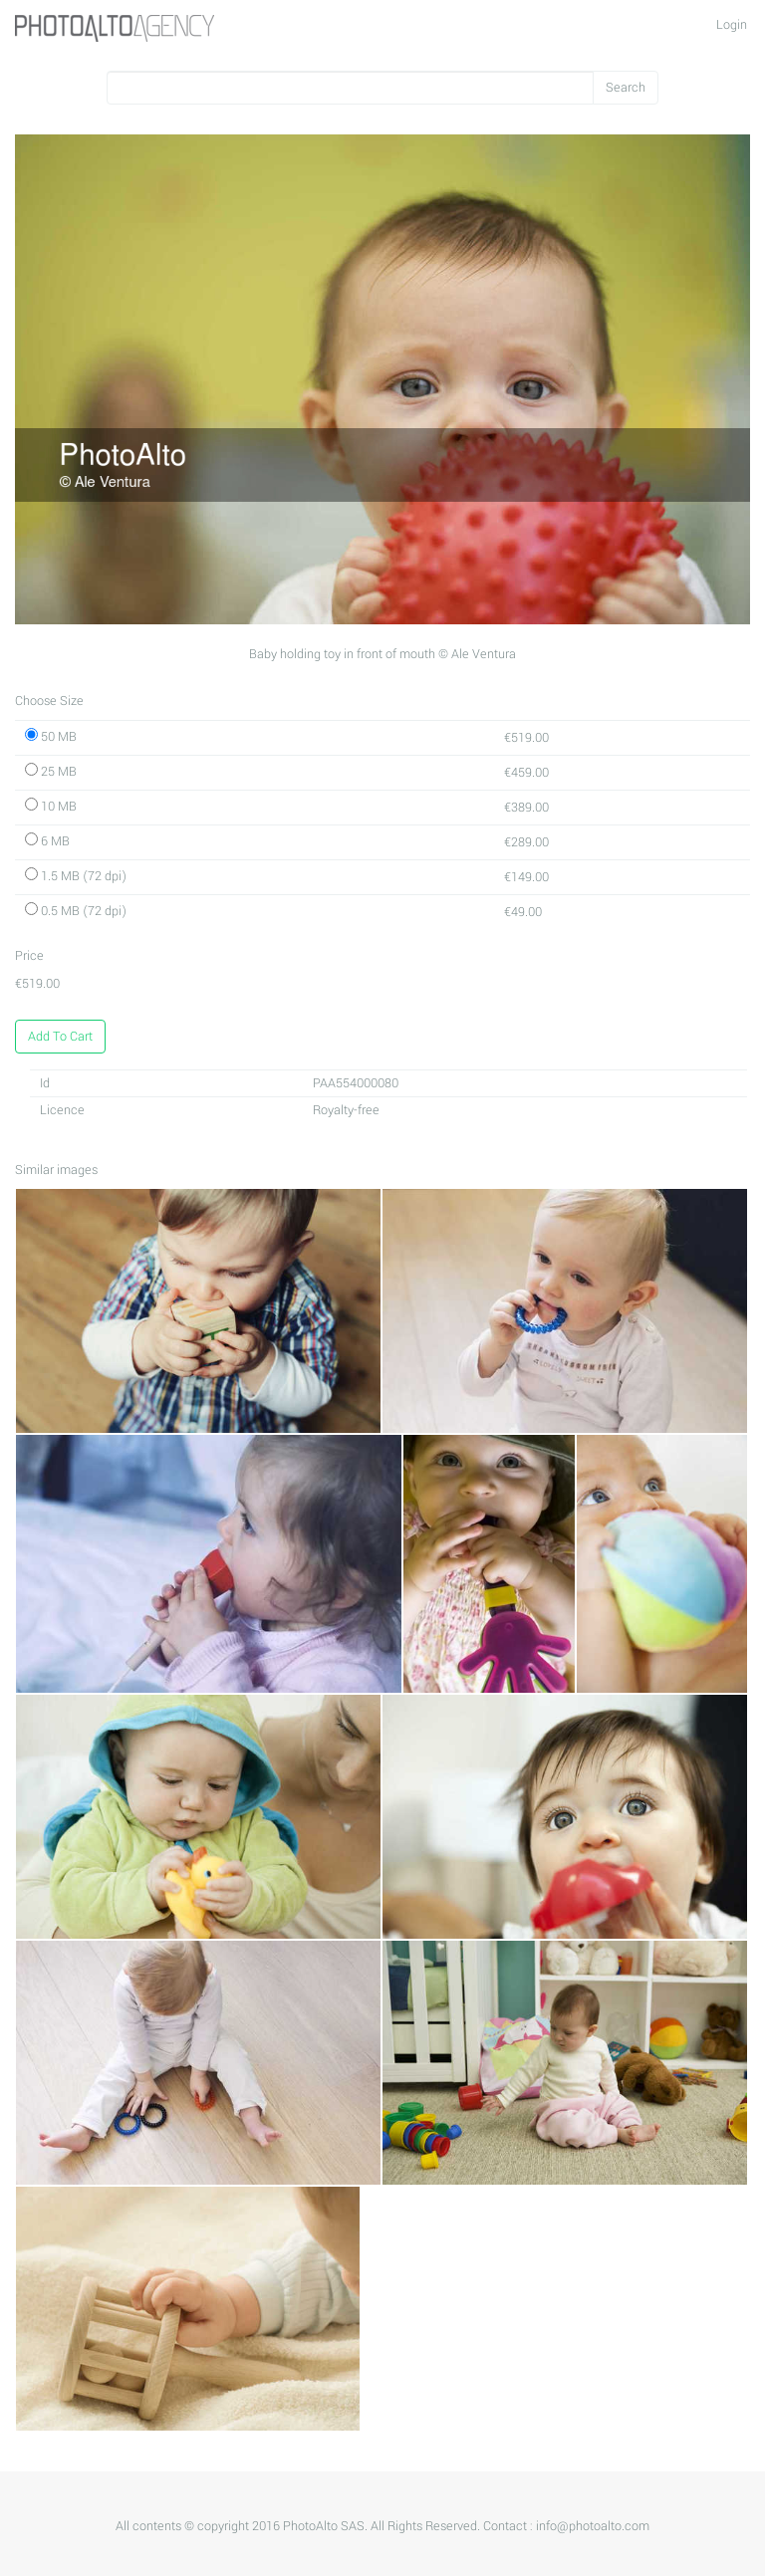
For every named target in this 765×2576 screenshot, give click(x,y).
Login (731, 25)
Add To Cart (60, 1037)
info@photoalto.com (592, 2526)
